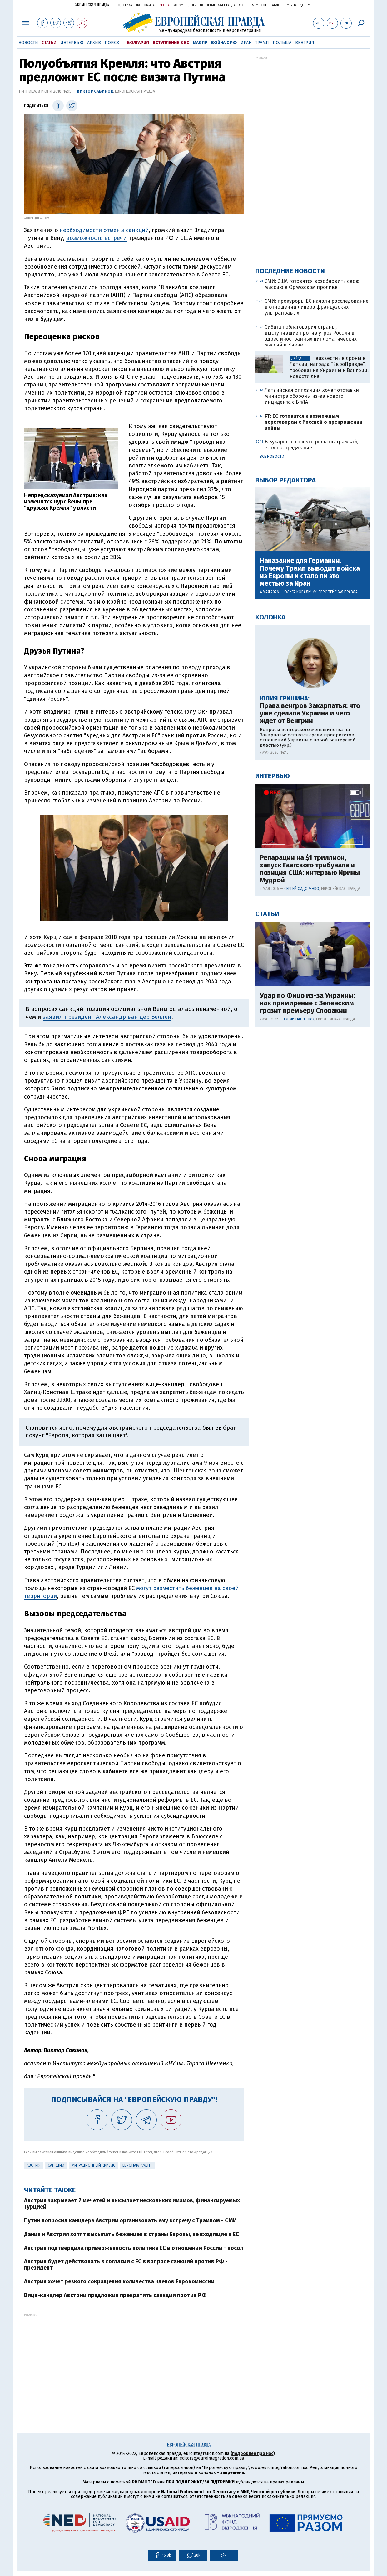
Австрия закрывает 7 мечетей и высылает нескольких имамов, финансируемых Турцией (132, 2203)
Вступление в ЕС (171, 42)
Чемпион (259, 5)
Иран (246, 42)
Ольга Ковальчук (300, 592)
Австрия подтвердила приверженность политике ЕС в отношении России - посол (133, 2248)
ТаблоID (277, 5)
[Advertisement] (134, 2360)
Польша (282, 42)
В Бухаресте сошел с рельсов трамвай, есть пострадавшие (311, 445)
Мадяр (200, 42)
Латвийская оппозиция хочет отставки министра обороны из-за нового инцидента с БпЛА (312, 396)
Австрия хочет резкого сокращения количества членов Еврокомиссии (119, 2281)
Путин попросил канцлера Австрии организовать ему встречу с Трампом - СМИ (130, 2220)
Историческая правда (218, 5)
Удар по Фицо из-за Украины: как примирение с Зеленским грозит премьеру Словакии (307, 1003)
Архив (94, 42)
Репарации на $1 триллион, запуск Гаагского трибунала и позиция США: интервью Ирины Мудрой (310, 869)
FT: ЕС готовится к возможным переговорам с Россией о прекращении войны (314, 422)
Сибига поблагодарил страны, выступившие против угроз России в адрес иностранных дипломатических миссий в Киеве (311, 336)
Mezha (292, 5)
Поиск (112, 42)
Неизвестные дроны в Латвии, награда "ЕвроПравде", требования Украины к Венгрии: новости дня (329, 367)
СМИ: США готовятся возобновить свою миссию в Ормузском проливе (312, 284)
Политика (124, 5)
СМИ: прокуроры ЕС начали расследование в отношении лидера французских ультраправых (317, 307)
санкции (56, 2165)
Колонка (270, 617)
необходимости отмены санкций (104, 230)
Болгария (138, 42)
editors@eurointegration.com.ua (212, 2458)
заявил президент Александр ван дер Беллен (107, 1016)
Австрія (34, 2165)
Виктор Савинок (95, 91)
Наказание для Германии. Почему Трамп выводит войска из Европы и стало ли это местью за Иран (310, 572)
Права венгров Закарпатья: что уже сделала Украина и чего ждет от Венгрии (310, 713)
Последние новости (290, 271)
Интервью (71, 42)
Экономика (145, 5)
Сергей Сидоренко (301, 888)
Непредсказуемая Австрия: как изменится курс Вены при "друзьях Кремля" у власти (65, 501)
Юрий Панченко (299, 1019)
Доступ (306, 5)
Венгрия (304, 42)
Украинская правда (92, 5)
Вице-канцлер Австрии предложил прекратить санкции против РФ (115, 2295)
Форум (178, 5)
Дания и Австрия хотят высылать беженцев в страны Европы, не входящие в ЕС (131, 2234)
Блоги (191, 5)
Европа (164, 5)
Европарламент (137, 2165)
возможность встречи (96, 238)
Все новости (272, 456)
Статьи (49, 42)
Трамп (262, 42)
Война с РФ (224, 42)
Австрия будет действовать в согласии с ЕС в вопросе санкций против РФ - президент (126, 2264)
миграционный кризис (93, 2165)
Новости (28, 42)
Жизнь (244, 5)
